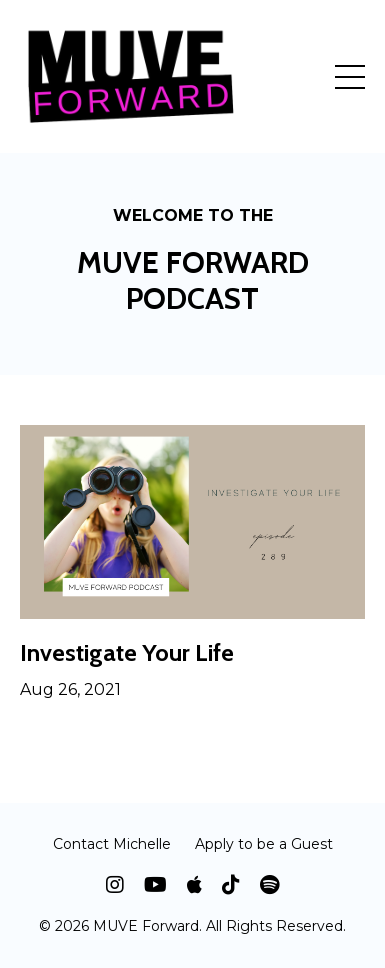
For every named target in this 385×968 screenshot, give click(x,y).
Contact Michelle (112, 844)
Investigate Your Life (127, 653)
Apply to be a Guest (264, 844)
